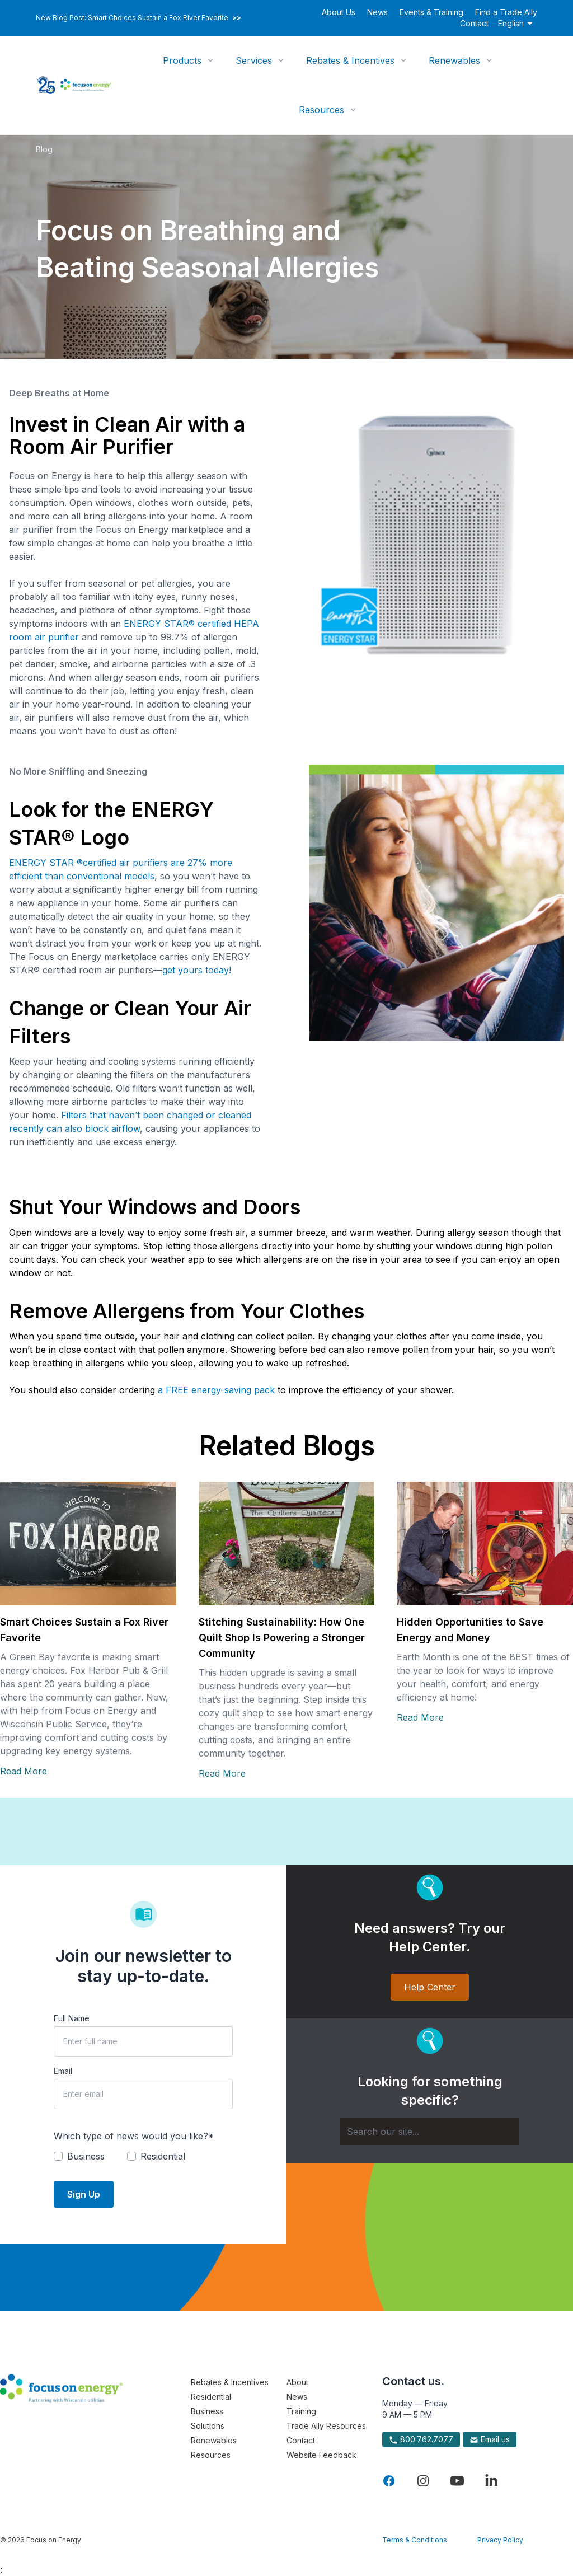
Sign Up (83, 2194)
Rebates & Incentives (350, 60)
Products (182, 60)
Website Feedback (321, 2455)
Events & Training (431, 12)
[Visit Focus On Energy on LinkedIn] (491, 2481)
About (297, 2382)
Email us (489, 2439)
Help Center (429, 1987)
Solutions (207, 2425)
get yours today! (196, 970)
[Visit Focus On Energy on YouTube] (457, 2481)
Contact (474, 23)
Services (254, 60)
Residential (211, 2396)
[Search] (429, 2131)
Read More (23, 1771)
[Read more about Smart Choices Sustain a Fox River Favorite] (88, 1543)
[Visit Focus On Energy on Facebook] (389, 2481)
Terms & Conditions (414, 2540)
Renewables (454, 60)
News (377, 12)
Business (207, 2411)
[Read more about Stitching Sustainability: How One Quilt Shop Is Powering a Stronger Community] (287, 1543)
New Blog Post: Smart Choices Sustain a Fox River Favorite (138, 18)
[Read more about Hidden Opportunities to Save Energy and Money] (485, 1543)
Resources (321, 109)
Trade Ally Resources (326, 2425)
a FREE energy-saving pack (216, 1389)
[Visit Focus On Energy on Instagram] (423, 2481)
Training (301, 2411)
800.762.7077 (421, 2439)
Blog (44, 149)
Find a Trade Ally (506, 12)
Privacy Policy (500, 2540)
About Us (338, 12)
